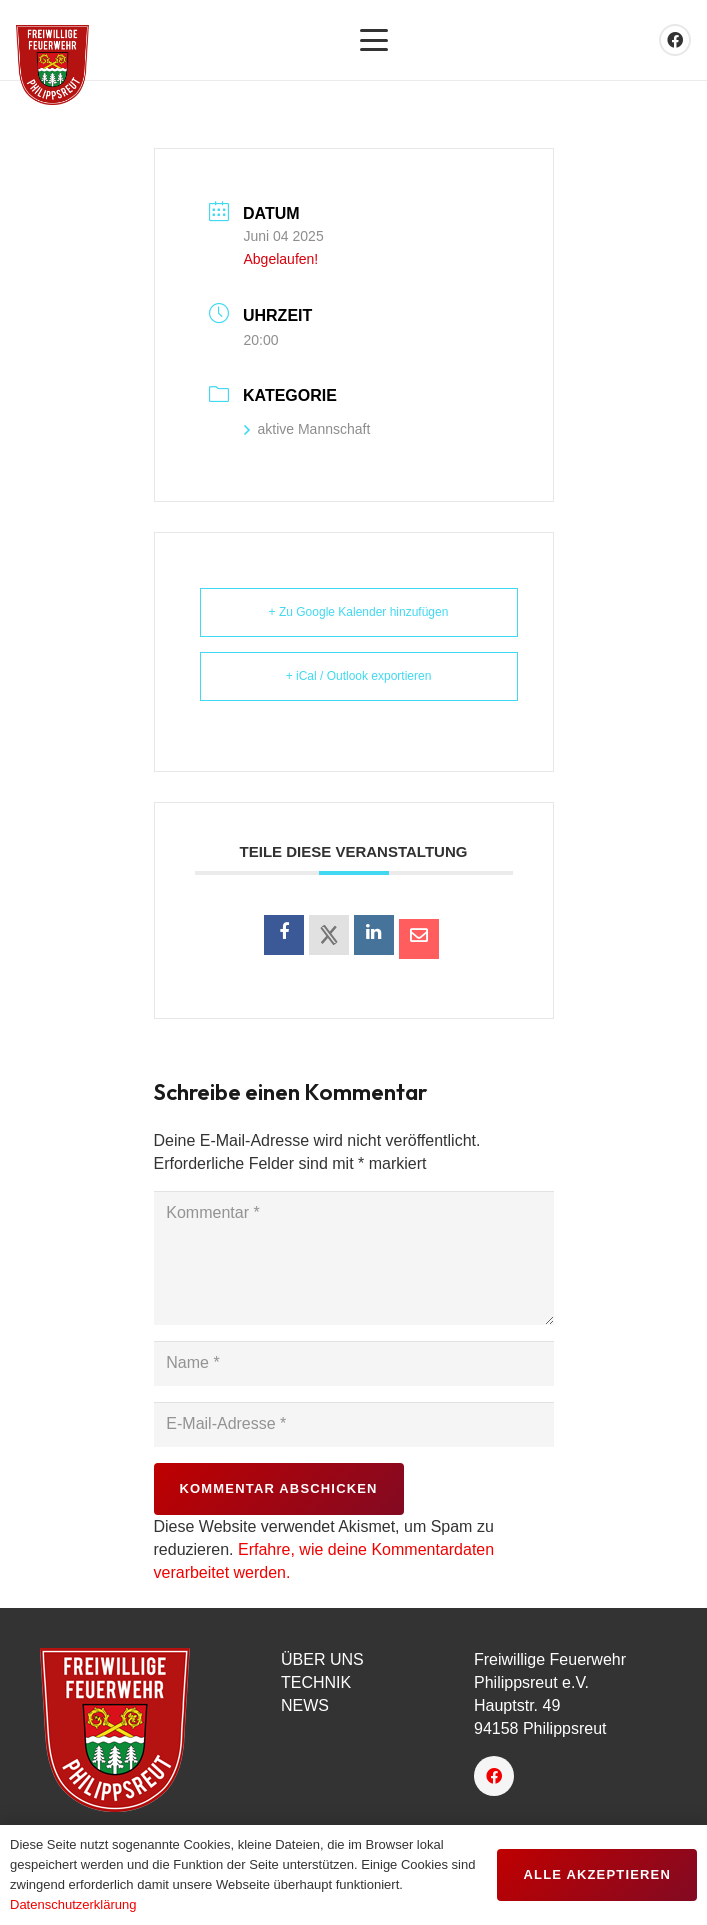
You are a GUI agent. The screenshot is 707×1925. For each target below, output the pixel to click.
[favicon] (52, 65)
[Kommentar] (354, 1258)
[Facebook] (675, 40)
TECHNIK (316, 1682)
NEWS (305, 1705)
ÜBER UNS (322, 1659)
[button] (374, 40)
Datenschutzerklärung (73, 1904)
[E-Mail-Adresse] (354, 1424)
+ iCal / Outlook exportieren (359, 676)
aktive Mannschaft (307, 429)
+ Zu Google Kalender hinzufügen (359, 612)
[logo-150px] (136, 1730)
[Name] (354, 1363)
